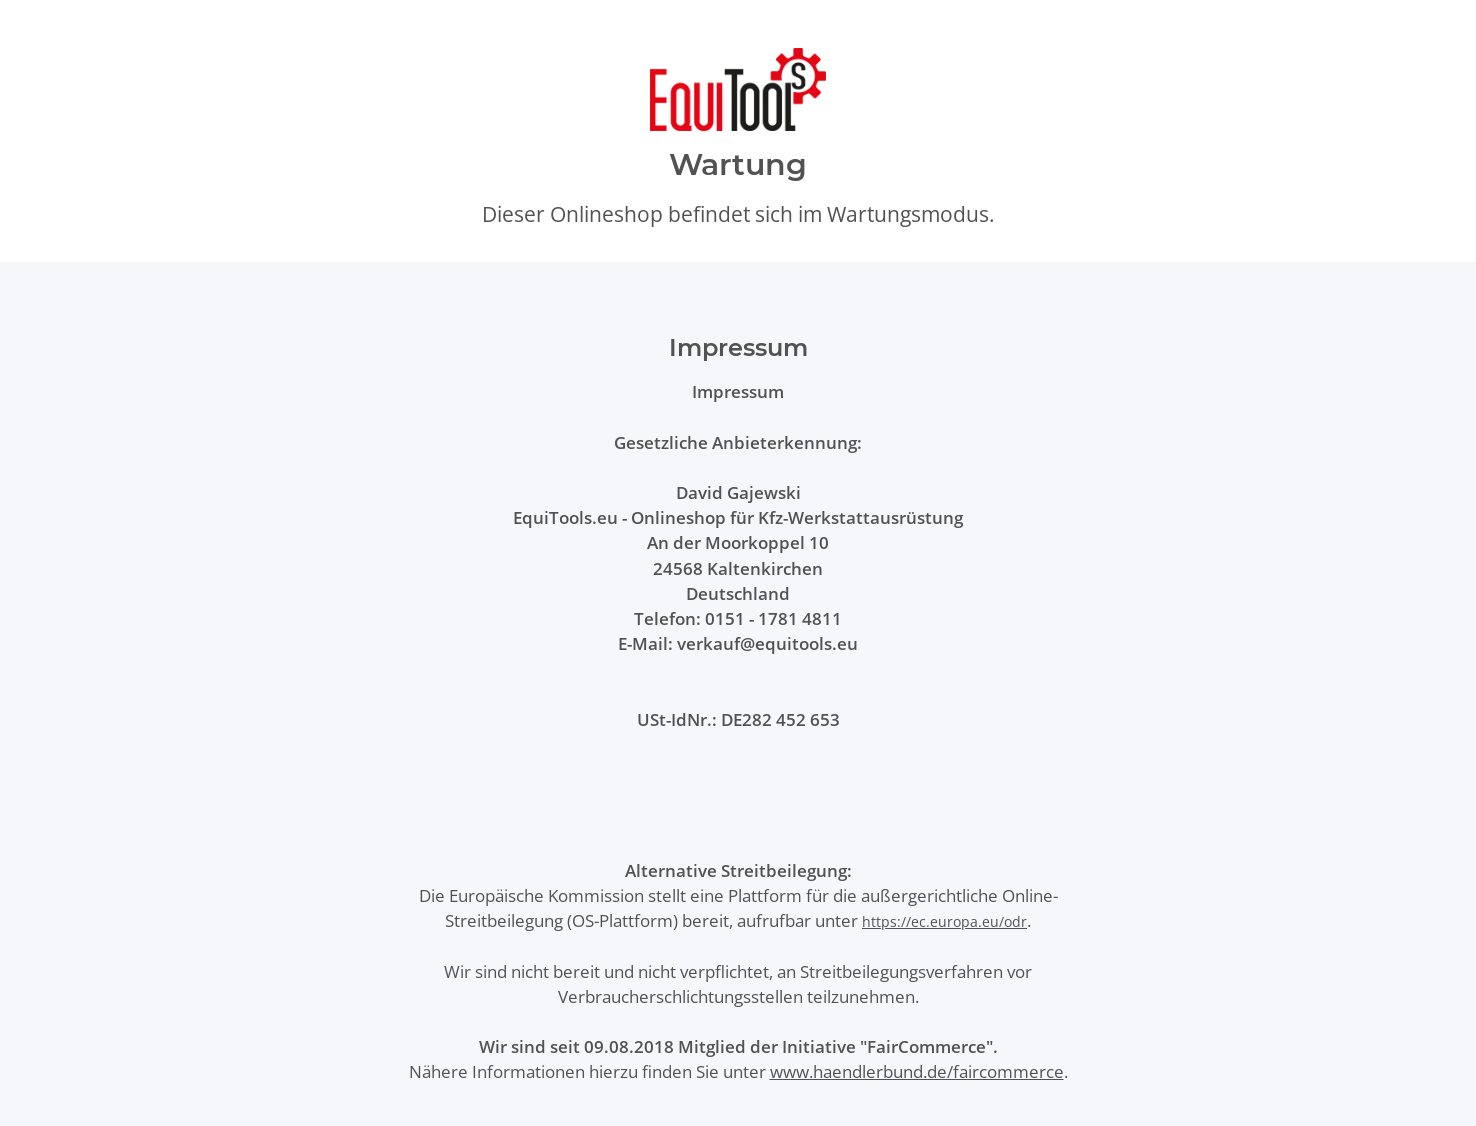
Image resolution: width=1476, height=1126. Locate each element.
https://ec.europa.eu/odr (944, 921)
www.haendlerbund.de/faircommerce (917, 1071)
